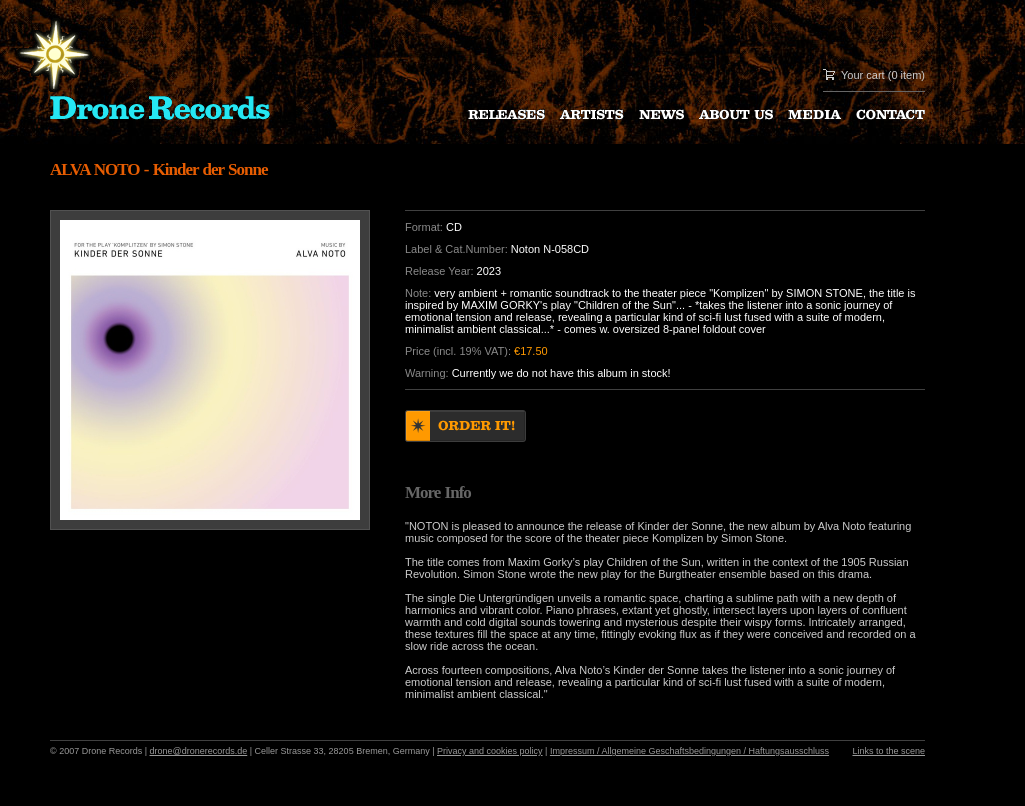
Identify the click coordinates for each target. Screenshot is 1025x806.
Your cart (863, 75)
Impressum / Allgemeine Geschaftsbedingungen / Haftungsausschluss (689, 751)
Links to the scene (888, 751)
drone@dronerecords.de (199, 751)
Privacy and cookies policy (490, 751)
